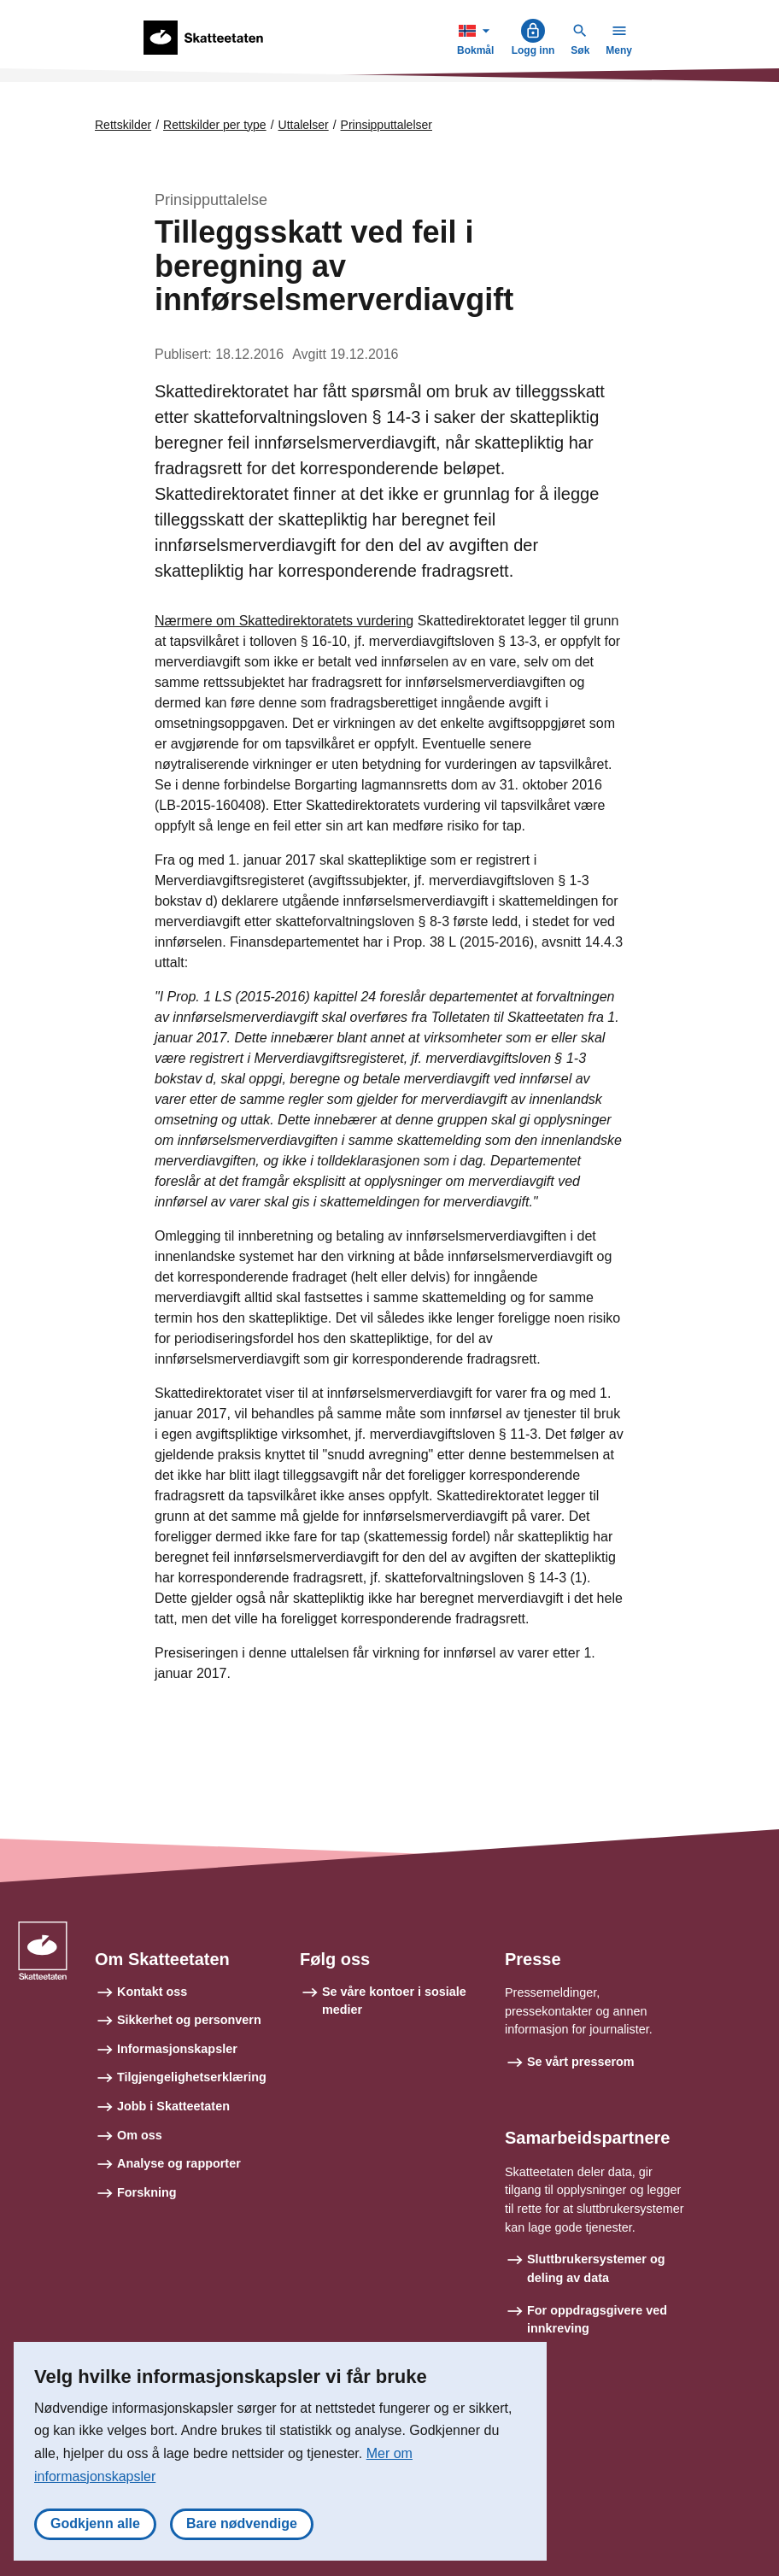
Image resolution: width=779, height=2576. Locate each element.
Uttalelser (303, 125)
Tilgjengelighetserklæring (191, 2077)
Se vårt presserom (581, 2061)
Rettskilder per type (214, 125)
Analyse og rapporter (179, 2163)
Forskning (147, 2192)
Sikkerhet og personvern (189, 2020)
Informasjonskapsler (177, 2049)
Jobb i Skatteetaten (173, 2106)
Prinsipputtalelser (386, 125)
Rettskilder (123, 125)
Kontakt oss (152, 1991)
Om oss (139, 2135)
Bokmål (477, 37)
